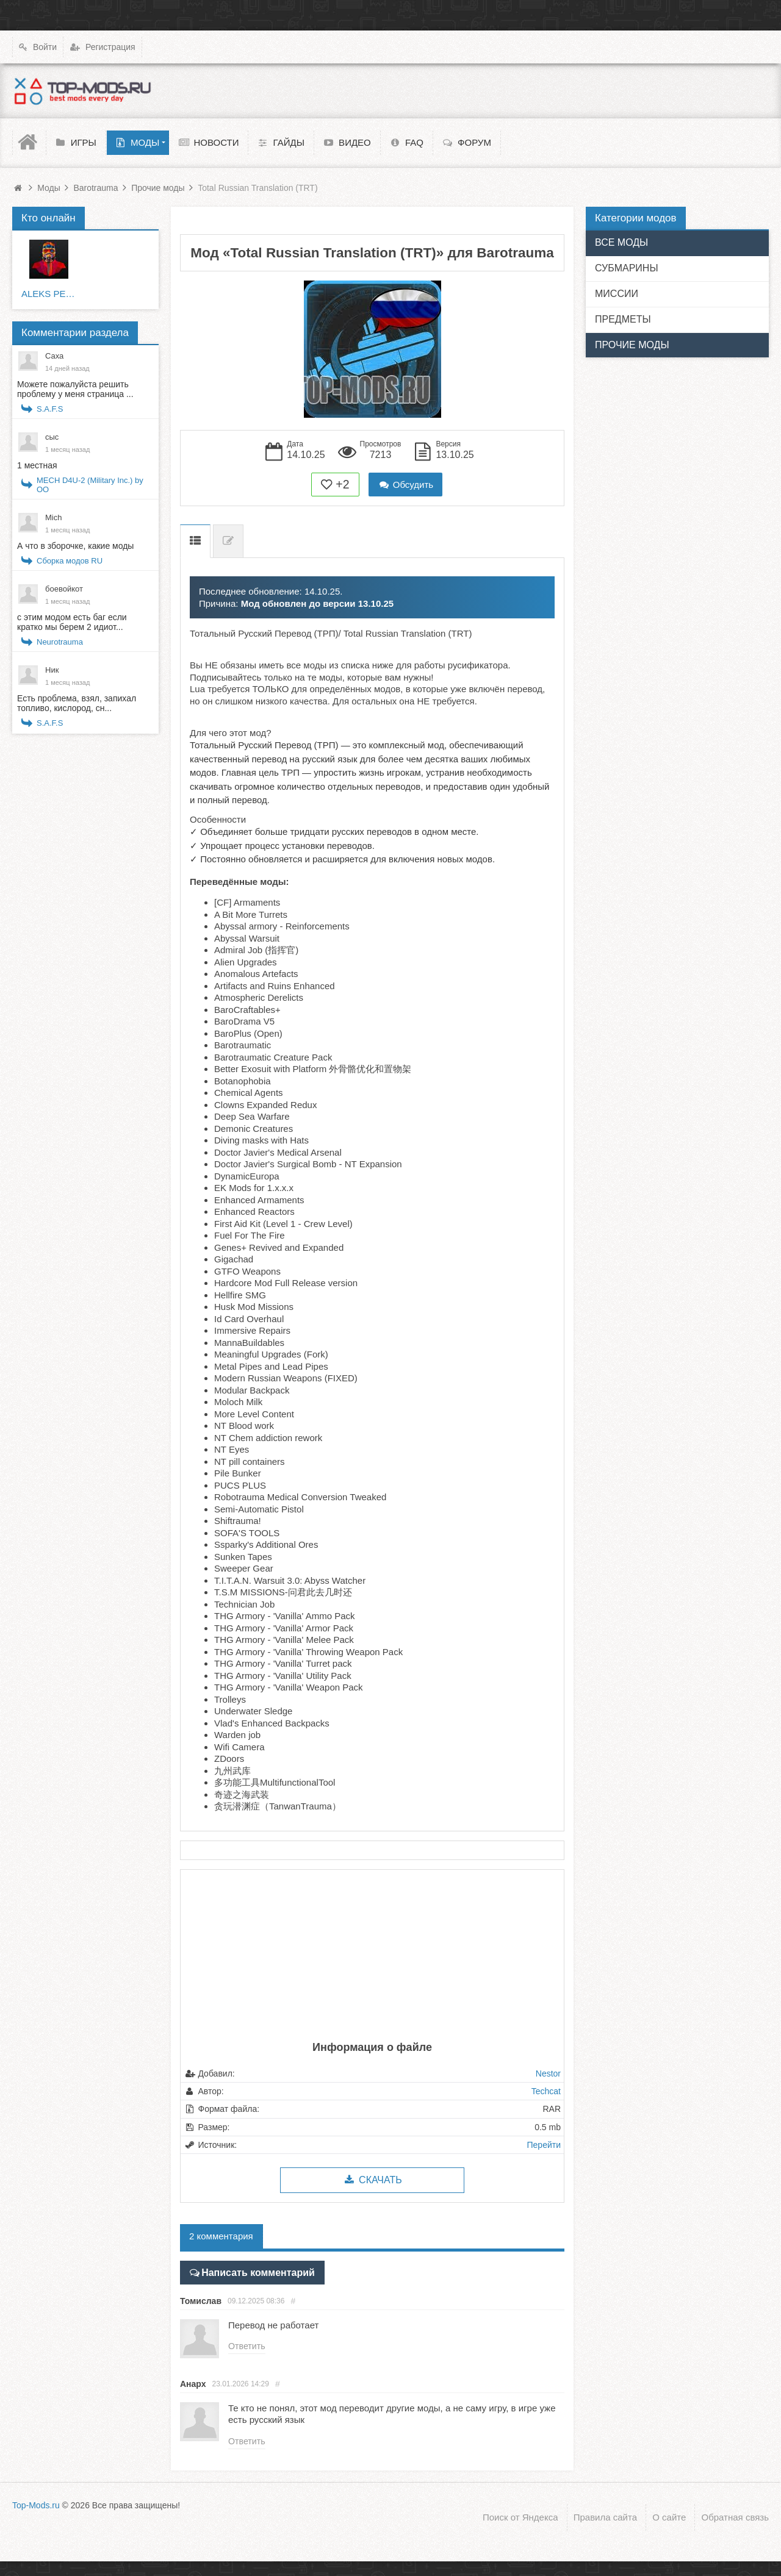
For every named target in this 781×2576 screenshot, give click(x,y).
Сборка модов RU (70, 560)
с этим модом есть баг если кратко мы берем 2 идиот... (72, 622)
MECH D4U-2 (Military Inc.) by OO (90, 485)
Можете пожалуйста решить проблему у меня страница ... (75, 389)
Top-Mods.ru (36, 2504)
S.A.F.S (50, 408)
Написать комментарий (254, 2271)
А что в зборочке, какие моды (75, 546)
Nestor (548, 2073)
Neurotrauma (60, 641)
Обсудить (406, 484)
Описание (195, 541)
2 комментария (221, 2236)
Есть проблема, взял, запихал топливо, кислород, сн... (76, 703)
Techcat (546, 2091)
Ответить (246, 2345)
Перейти (544, 2145)
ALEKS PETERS (48, 293)
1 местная (37, 465)
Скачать (371, 2180)
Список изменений (228, 541)
